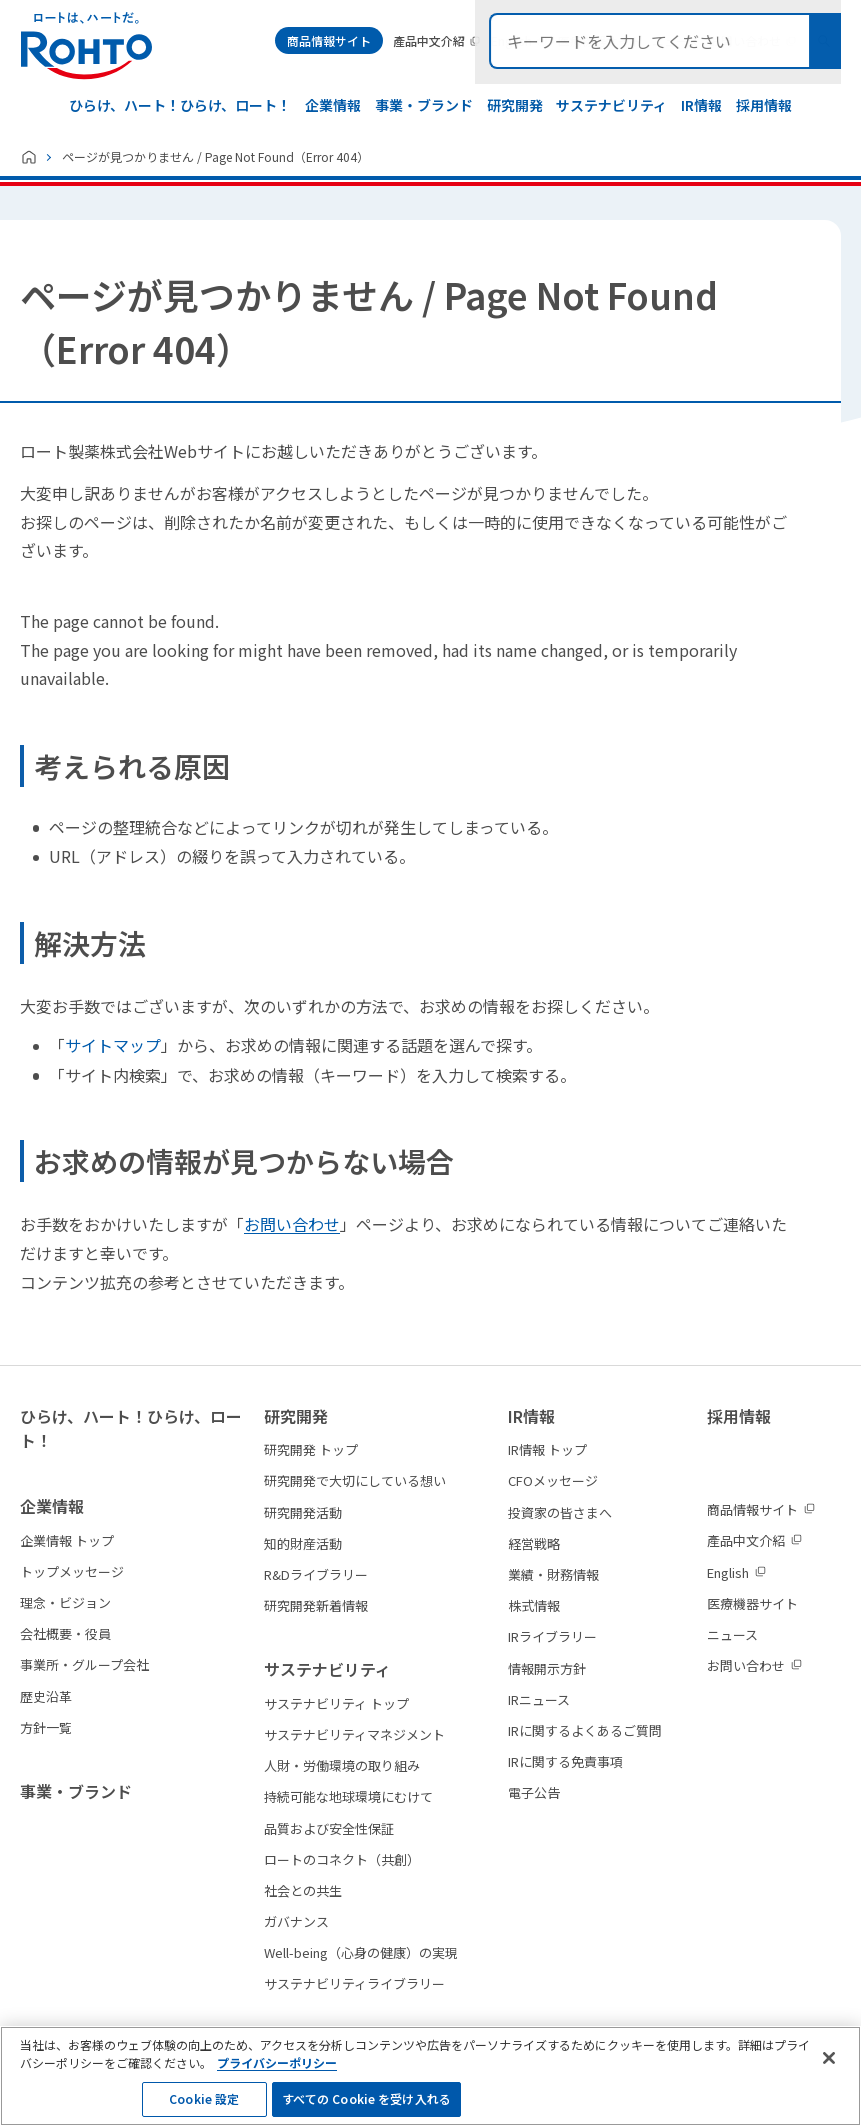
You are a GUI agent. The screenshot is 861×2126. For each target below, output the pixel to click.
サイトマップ (113, 1045)
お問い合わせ (292, 1224)
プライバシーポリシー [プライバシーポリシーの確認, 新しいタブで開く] (277, 2077)
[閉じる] (829, 2073)
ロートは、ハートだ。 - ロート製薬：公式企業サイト (86, 46)
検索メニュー (824, 41)
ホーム (29, 157)
